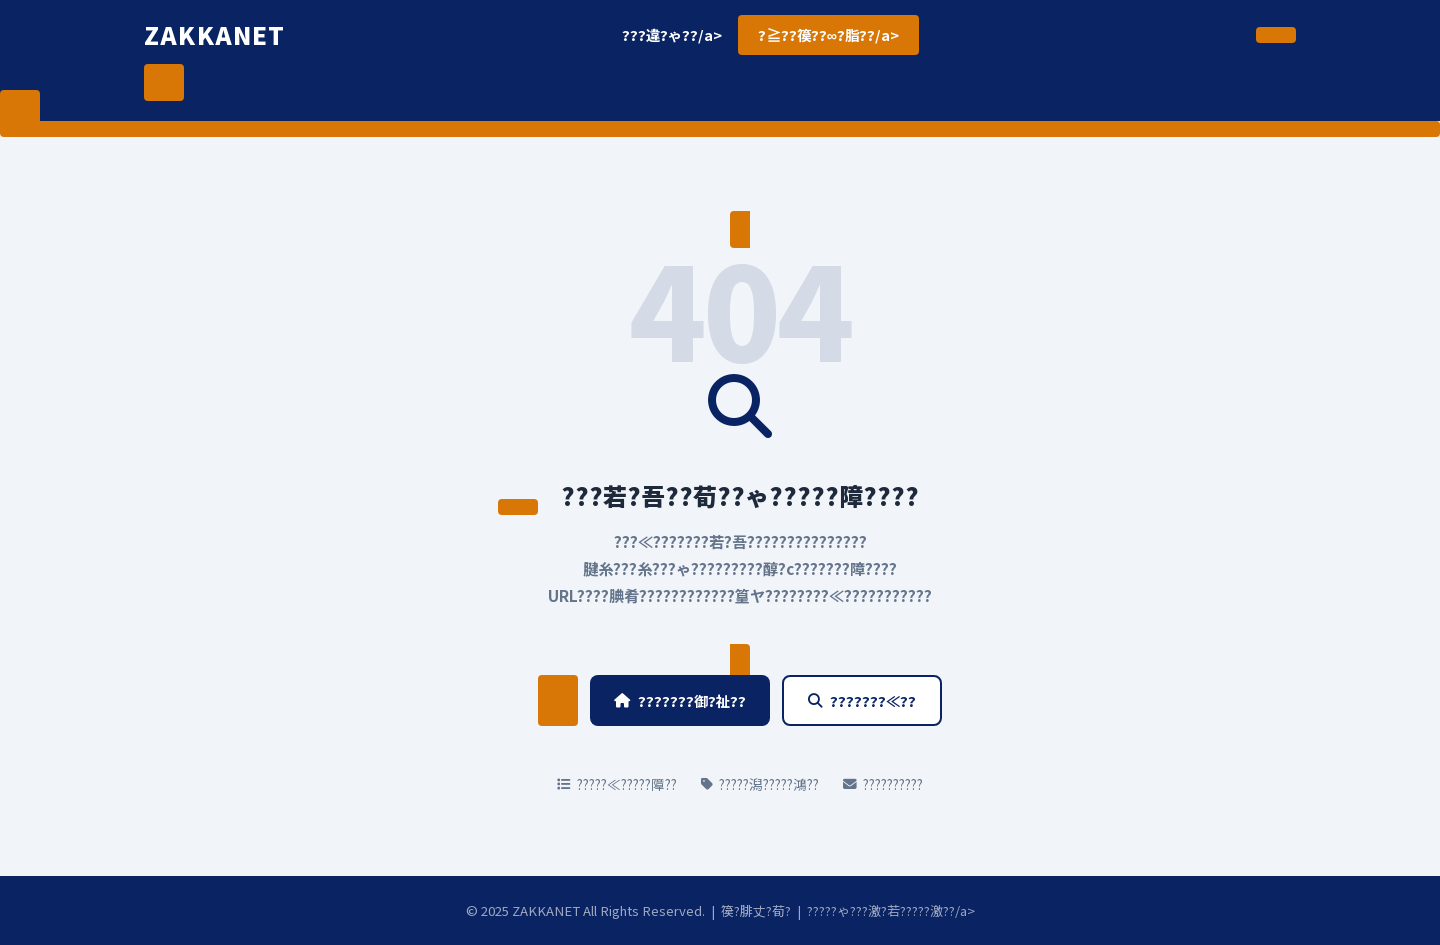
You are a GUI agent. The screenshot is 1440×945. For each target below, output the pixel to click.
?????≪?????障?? (617, 784)
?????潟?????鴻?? (760, 784)
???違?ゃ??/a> (672, 34)
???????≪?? (862, 700)
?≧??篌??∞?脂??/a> (828, 34)
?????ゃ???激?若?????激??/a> (891, 910)
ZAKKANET (215, 34)
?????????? (883, 784)
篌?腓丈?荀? (756, 910)
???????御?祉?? (680, 700)
